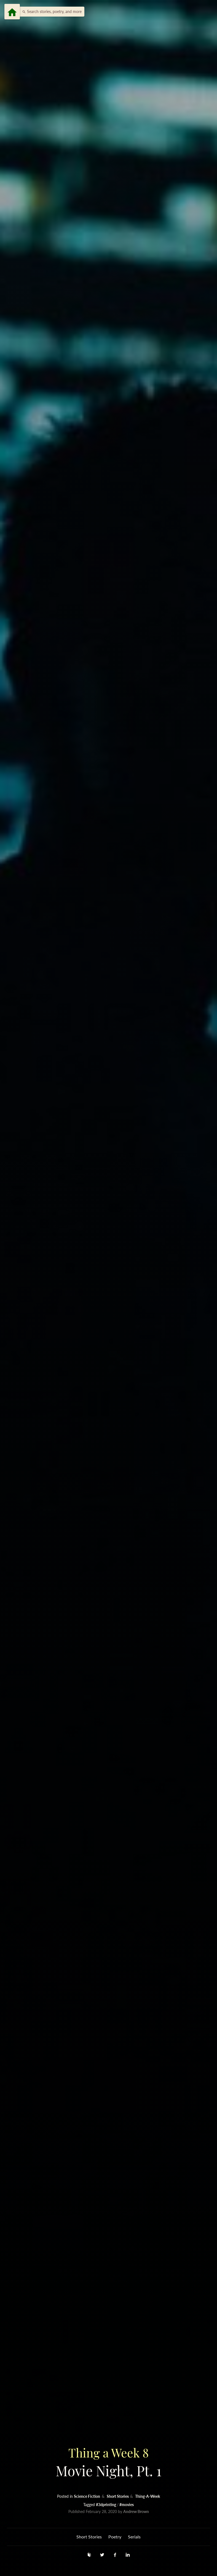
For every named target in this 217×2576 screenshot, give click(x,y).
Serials (134, 2536)
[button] (50, 12)
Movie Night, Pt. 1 (108, 2462)
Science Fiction (87, 2496)
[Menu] (12, 11)
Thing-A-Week (147, 2496)
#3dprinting (106, 2504)
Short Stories (118, 2496)
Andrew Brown (136, 2511)
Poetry (114, 2536)
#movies (126, 2504)
